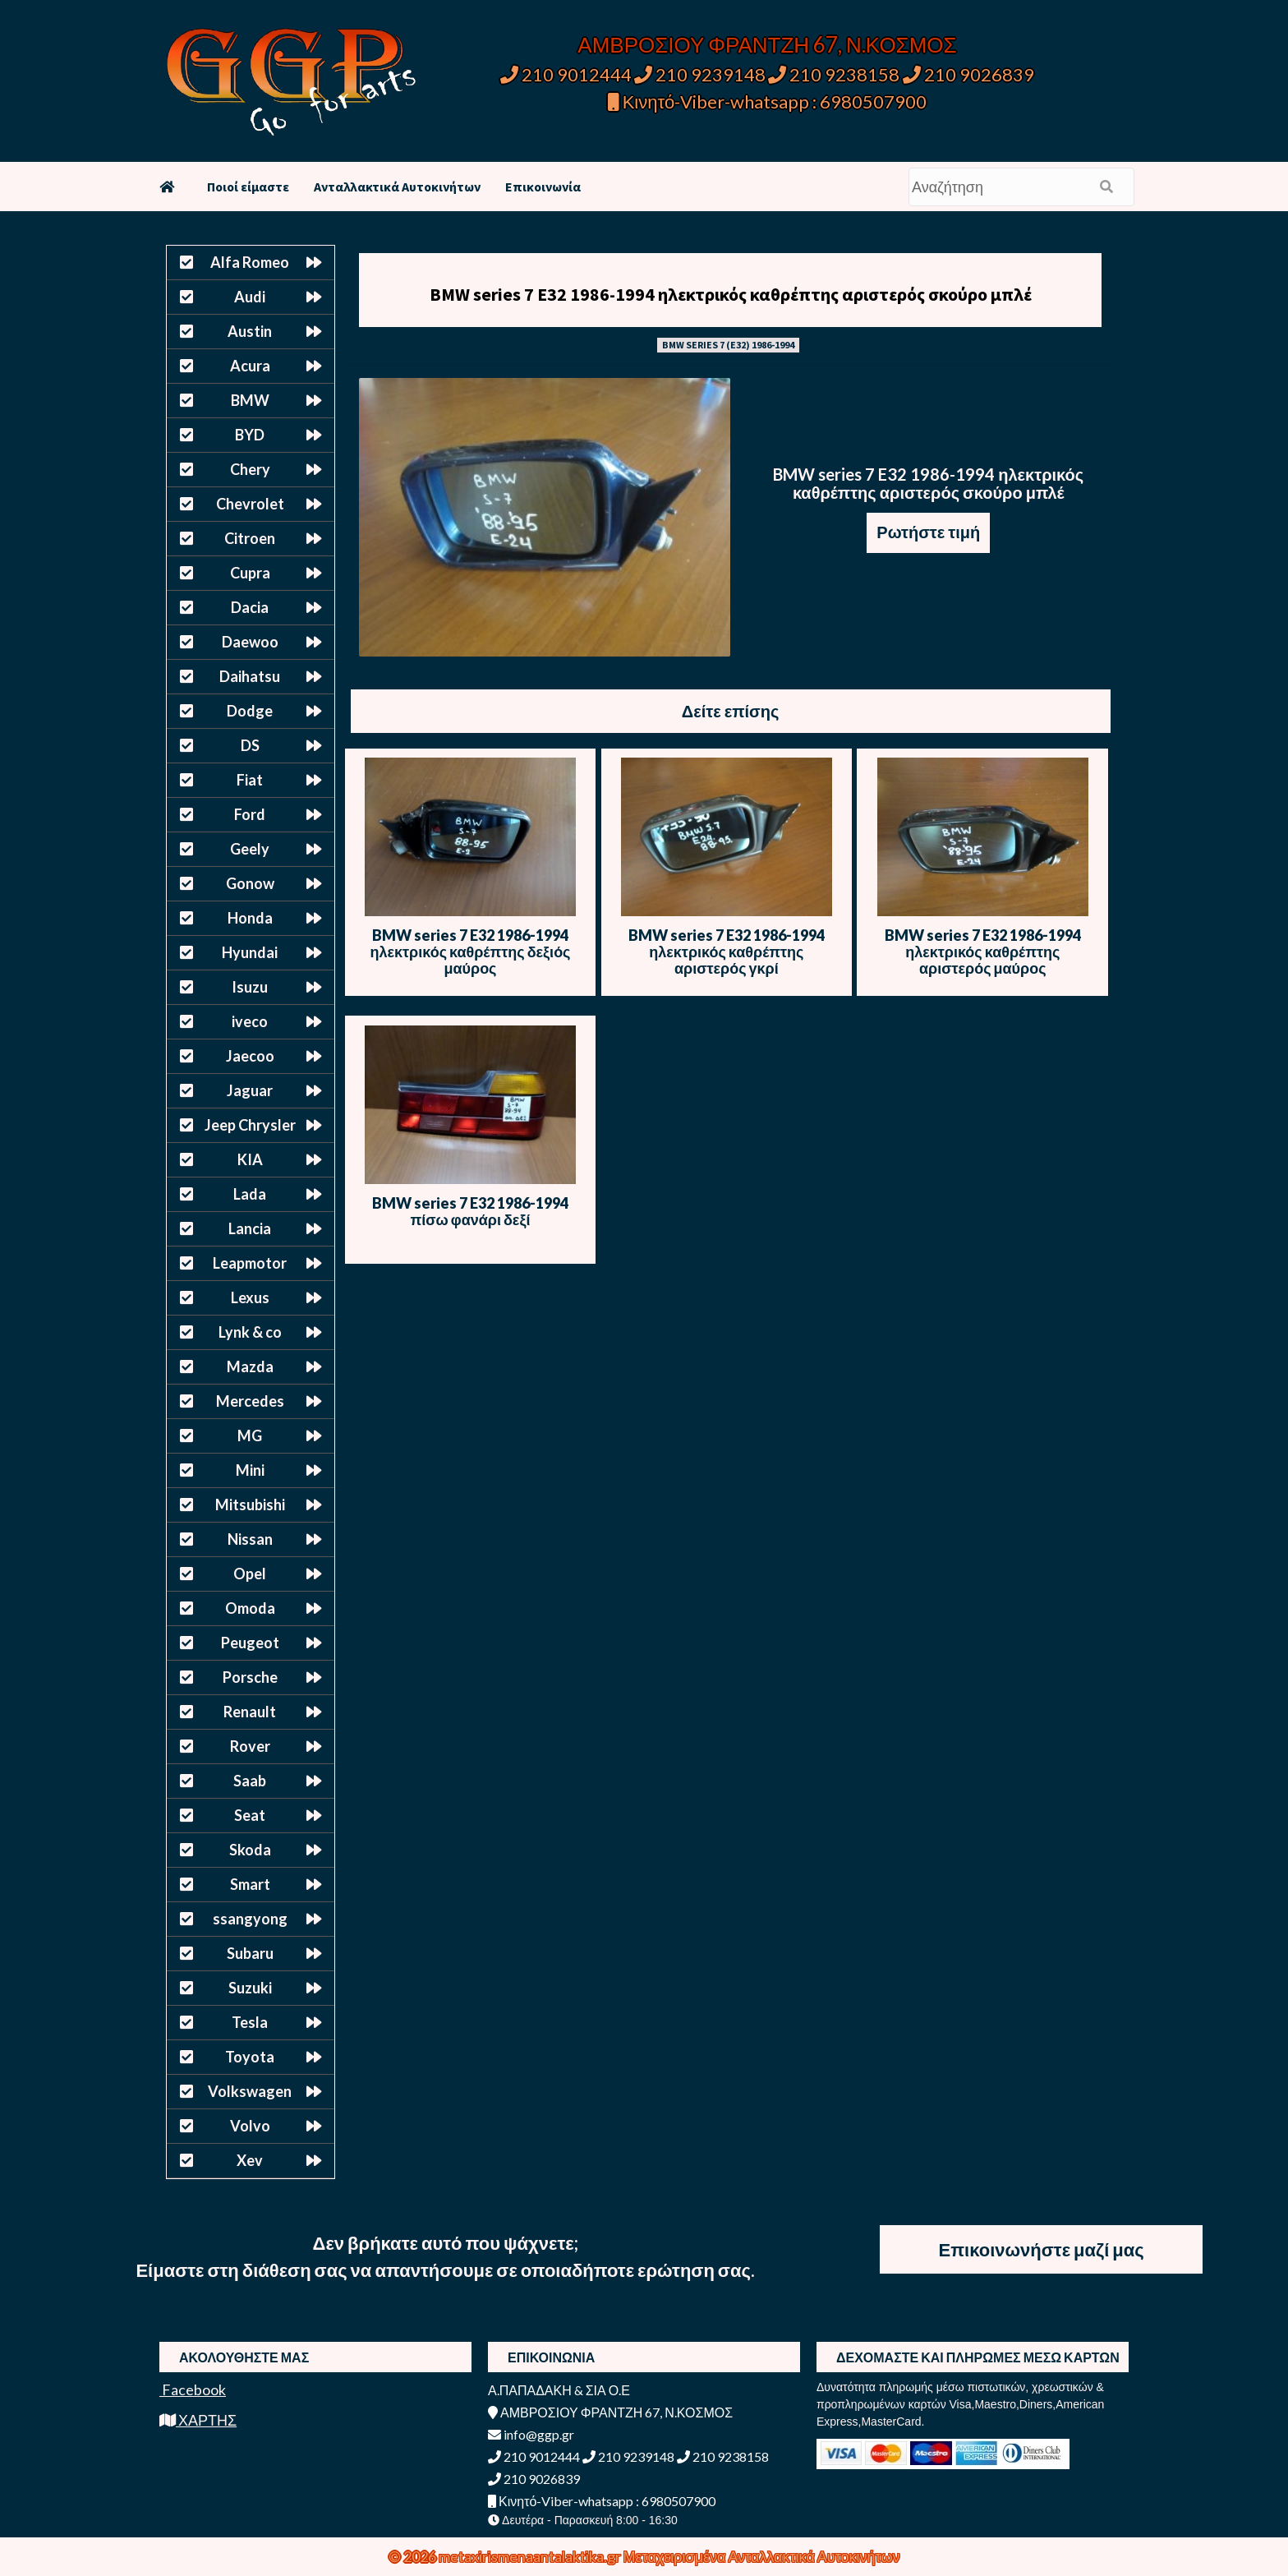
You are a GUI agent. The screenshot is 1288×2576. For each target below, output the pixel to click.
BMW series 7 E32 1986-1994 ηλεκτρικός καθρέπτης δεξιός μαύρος (470, 951)
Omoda (250, 1608)
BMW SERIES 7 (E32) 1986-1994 (728, 345)
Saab (249, 1781)
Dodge (250, 711)
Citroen (249, 538)
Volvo (250, 2126)
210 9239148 (700, 74)
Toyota (249, 2057)
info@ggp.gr (531, 2434)
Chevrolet (250, 504)
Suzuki (250, 1988)
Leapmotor (250, 1263)
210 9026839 (968, 74)
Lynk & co (250, 1332)
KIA (250, 1159)
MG (249, 1435)
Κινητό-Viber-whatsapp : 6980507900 (767, 101)
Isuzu (250, 987)
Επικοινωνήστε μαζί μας (1041, 2249)
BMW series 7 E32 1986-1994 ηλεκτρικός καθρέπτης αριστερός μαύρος (983, 951)
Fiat (250, 780)
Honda (250, 918)
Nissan (250, 1539)
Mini (250, 1470)
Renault (249, 1712)
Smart (250, 1884)
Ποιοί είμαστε (248, 186)
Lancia (249, 1228)
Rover (250, 1746)
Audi (249, 297)
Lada (249, 1194)
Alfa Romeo (249, 262)
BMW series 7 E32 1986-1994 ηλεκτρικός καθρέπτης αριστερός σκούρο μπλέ (731, 294)
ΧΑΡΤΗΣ (198, 2420)
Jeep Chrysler (250, 1125)
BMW (250, 400)
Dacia (250, 607)
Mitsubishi (250, 1504)
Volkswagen (250, 2091)
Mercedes (250, 1401)
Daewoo (250, 642)
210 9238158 (835, 74)
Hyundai (250, 952)
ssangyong (250, 1919)
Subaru (250, 1953)
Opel (249, 1573)
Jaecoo (250, 1056)
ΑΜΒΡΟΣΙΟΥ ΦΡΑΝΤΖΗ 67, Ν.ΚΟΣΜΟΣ (766, 44)
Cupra (250, 573)
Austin (250, 331)
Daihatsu (249, 676)
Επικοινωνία (543, 186)
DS (250, 745)
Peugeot (250, 1643)
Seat (249, 1815)
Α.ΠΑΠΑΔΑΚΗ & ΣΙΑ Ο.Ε (559, 2390)
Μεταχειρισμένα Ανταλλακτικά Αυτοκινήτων (761, 2556)
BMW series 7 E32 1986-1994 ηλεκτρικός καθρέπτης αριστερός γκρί (726, 951)
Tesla (250, 2022)
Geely (249, 849)
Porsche (250, 1677)
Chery (250, 469)
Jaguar (250, 1090)
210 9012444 (566, 74)
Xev (250, 2160)
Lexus (250, 1297)
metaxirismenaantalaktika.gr (531, 2556)
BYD (249, 435)
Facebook (192, 2389)
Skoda (250, 1850)
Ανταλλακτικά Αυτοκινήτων (397, 186)
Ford (249, 814)
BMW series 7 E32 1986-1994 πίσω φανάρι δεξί (470, 1211)
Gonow (250, 883)
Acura (250, 366)
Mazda (250, 1366)
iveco (250, 1021)
